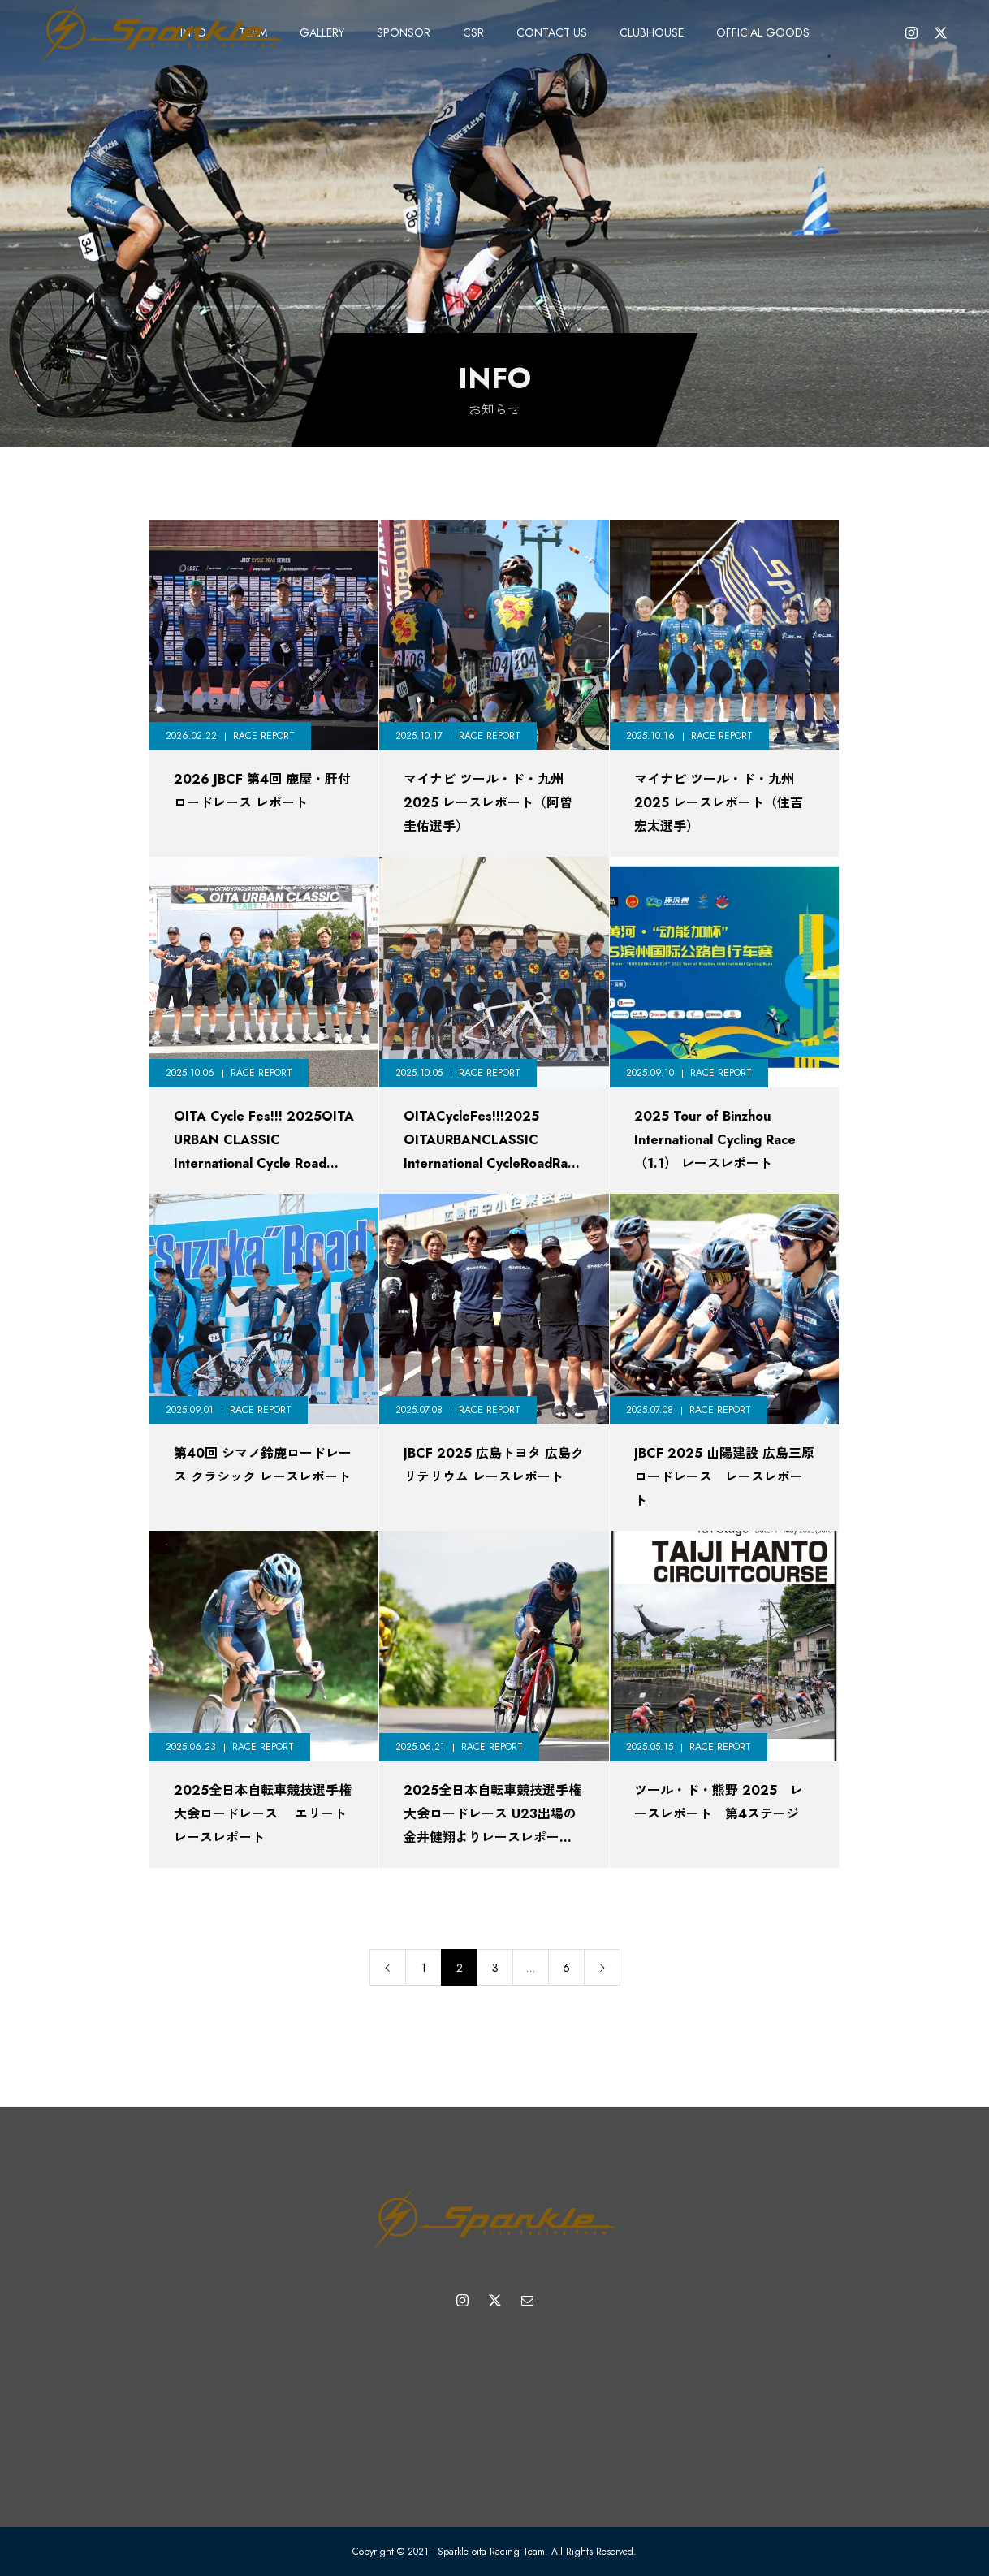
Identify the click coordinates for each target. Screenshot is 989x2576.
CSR (473, 32)
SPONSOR (403, 32)
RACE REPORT (264, 735)
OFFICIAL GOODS (763, 32)
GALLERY (322, 32)
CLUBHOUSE (652, 32)
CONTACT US (551, 32)
